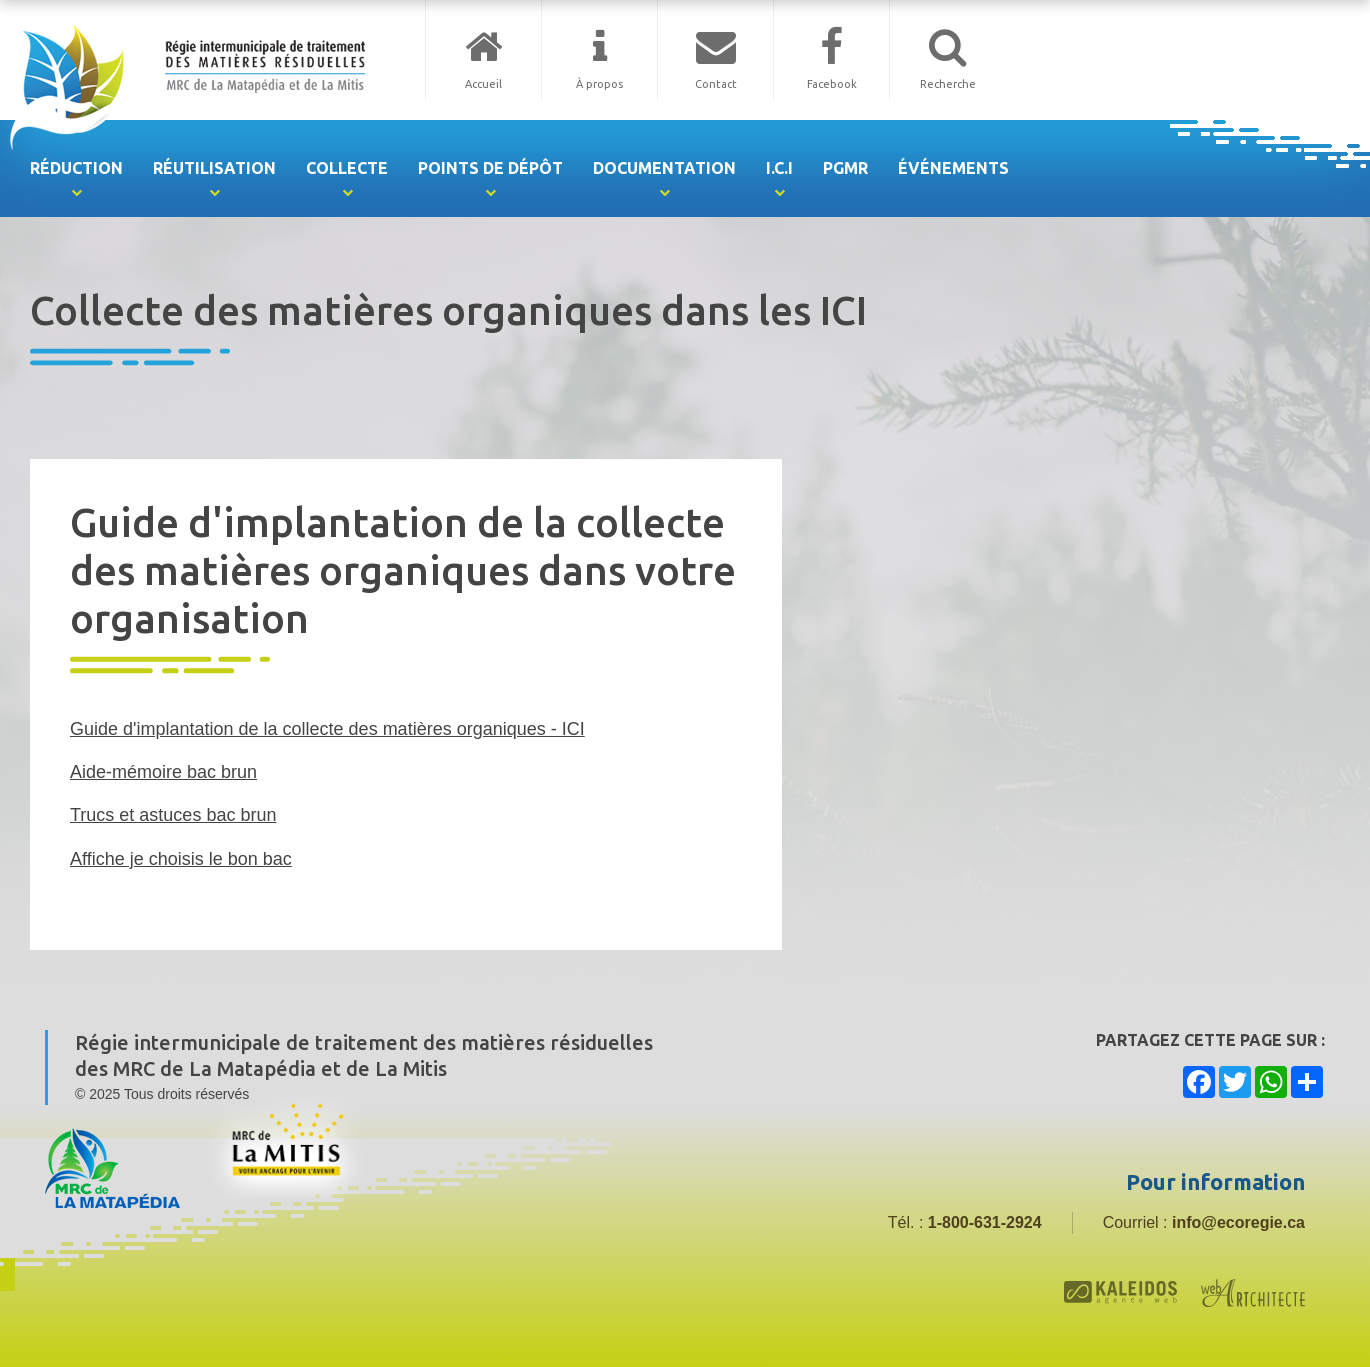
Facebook (832, 84)
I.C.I (779, 168)
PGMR (845, 168)
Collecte (347, 168)
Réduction (76, 168)
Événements (953, 168)
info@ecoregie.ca (1238, 1222)
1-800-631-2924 (985, 1222)
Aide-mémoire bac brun (163, 772)
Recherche (948, 84)
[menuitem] (76, 168)
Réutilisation (214, 168)
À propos (599, 84)
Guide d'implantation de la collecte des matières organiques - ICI (327, 729)
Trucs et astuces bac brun (173, 815)
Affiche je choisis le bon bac (181, 859)
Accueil (483, 84)
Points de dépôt (490, 168)
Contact (716, 84)
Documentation (664, 168)
